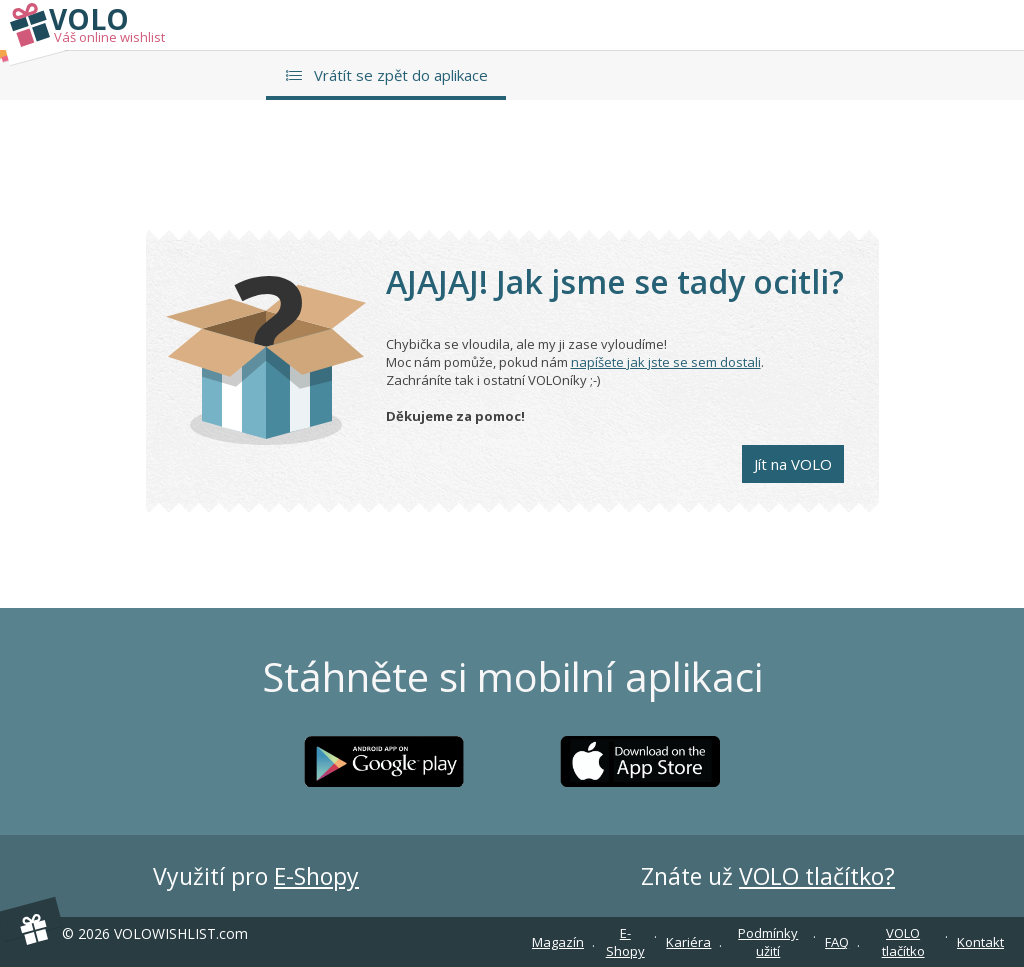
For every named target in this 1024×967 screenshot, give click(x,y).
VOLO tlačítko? (817, 876)
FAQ (837, 942)
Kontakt (980, 942)
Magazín (558, 942)
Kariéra (688, 942)
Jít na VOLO (793, 464)
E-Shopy (316, 876)
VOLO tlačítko (903, 942)
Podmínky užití (768, 942)
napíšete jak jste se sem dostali (666, 362)
